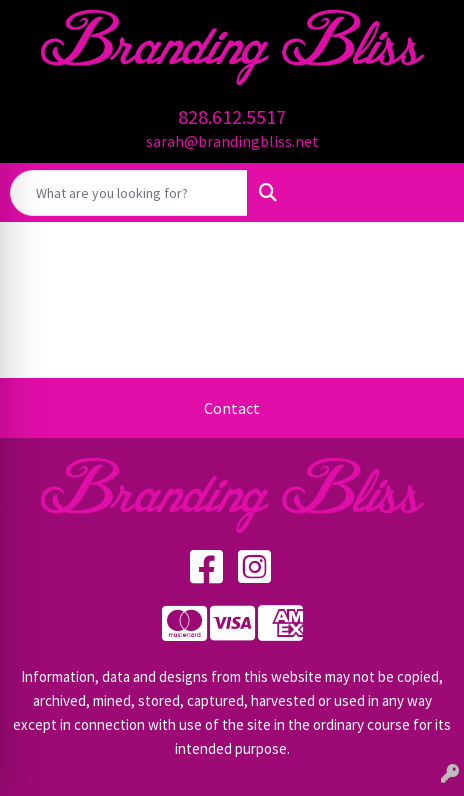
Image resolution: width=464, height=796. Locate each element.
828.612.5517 (232, 116)
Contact (232, 408)
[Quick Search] (129, 193)
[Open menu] (424, 193)
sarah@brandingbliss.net (232, 141)
